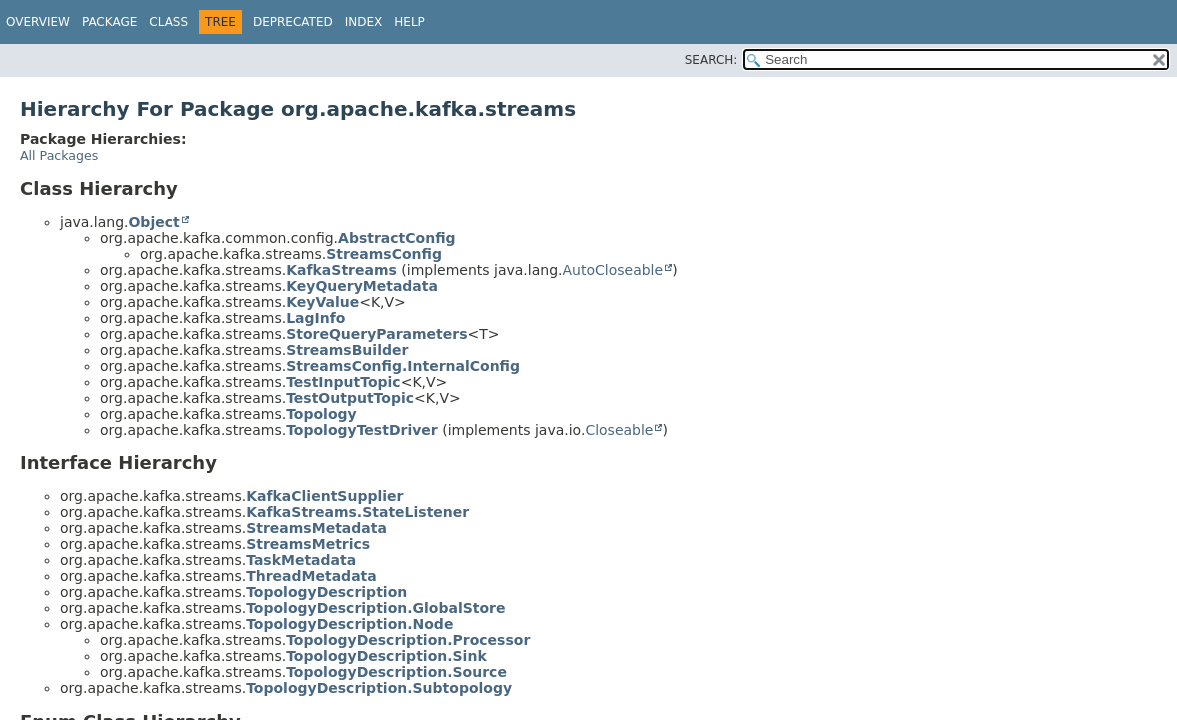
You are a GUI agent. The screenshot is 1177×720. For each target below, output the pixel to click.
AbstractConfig (396, 238)
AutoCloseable (613, 270)
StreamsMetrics (308, 544)
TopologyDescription (326, 592)
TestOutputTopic (350, 398)
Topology (321, 414)
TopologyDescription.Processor (408, 640)
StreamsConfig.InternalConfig (403, 366)
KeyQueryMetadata (362, 286)
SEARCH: (711, 60)
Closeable (619, 430)
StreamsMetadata (316, 528)
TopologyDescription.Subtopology (379, 688)
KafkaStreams (341, 270)
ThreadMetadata (311, 576)
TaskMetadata (301, 560)
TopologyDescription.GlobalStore (375, 608)
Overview (38, 22)
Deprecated (293, 22)
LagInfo (315, 318)
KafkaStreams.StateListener (357, 512)
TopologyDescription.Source (396, 672)
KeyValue (322, 302)
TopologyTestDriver (362, 430)
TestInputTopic (343, 382)
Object (153, 222)
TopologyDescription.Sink (386, 656)
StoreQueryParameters (376, 334)
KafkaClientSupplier (324, 496)
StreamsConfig (384, 254)
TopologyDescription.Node (349, 624)
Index (364, 22)
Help (409, 22)
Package (109, 22)
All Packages (59, 155)
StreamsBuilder (347, 350)
